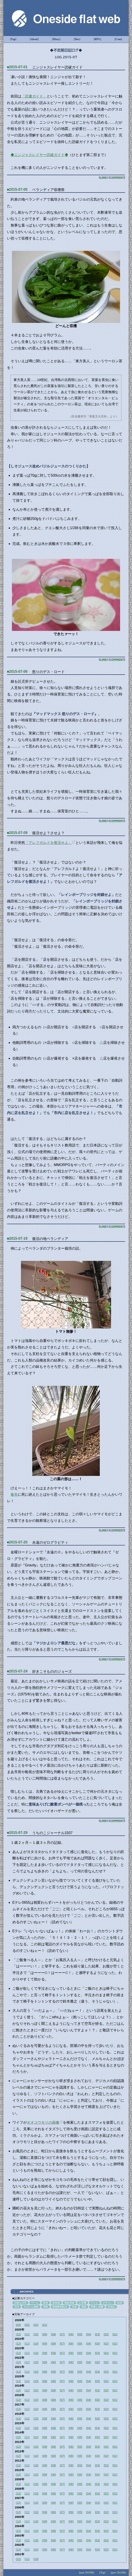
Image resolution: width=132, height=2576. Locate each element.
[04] (18, 2325)
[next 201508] (86, 2572)
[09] (44, 2334)
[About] (34, 39)
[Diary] (56, 39)
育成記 (111, 2306)
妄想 (119, 2302)
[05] (79, 2334)
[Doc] (77, 39)
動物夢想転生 (59, 2306)
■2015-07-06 (17, 671)
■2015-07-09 (17, 833)
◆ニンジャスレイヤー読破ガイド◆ (39, 155)
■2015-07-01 (17, 67)
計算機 (82, 2302)
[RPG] (97, 39)
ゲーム (35, 2302)
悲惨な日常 (20, 2302)
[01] (44, 2325)
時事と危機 (97, 2306)
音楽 (74, 2306)
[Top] (13, 39)
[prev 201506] (118, 2572)
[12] (18, 2334)
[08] (53, 2334)
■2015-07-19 (17, 1238)
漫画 (83, 2306)
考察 (45, 2306)
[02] (35, 2325)
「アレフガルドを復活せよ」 (48, 843)
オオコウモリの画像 (43, 2122)
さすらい (108, 2302)
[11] (27, 2334)
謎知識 (56, 2302)
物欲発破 (69, 2302)
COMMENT (117, 177)
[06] (70, 2334)
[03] (27, 2325)
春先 (14, 1494)
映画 (45, 2302)
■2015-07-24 (17, 1671)
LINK (103, 177)
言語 (16, 2306)
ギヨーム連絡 (31, 2306)
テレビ (94, 2302)
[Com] (118, 39)
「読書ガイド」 (34, 96)
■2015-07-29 (17, 1833)
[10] (35, 2334)
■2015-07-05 (17, 189)
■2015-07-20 (17, 1542)
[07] (62, 2334)
